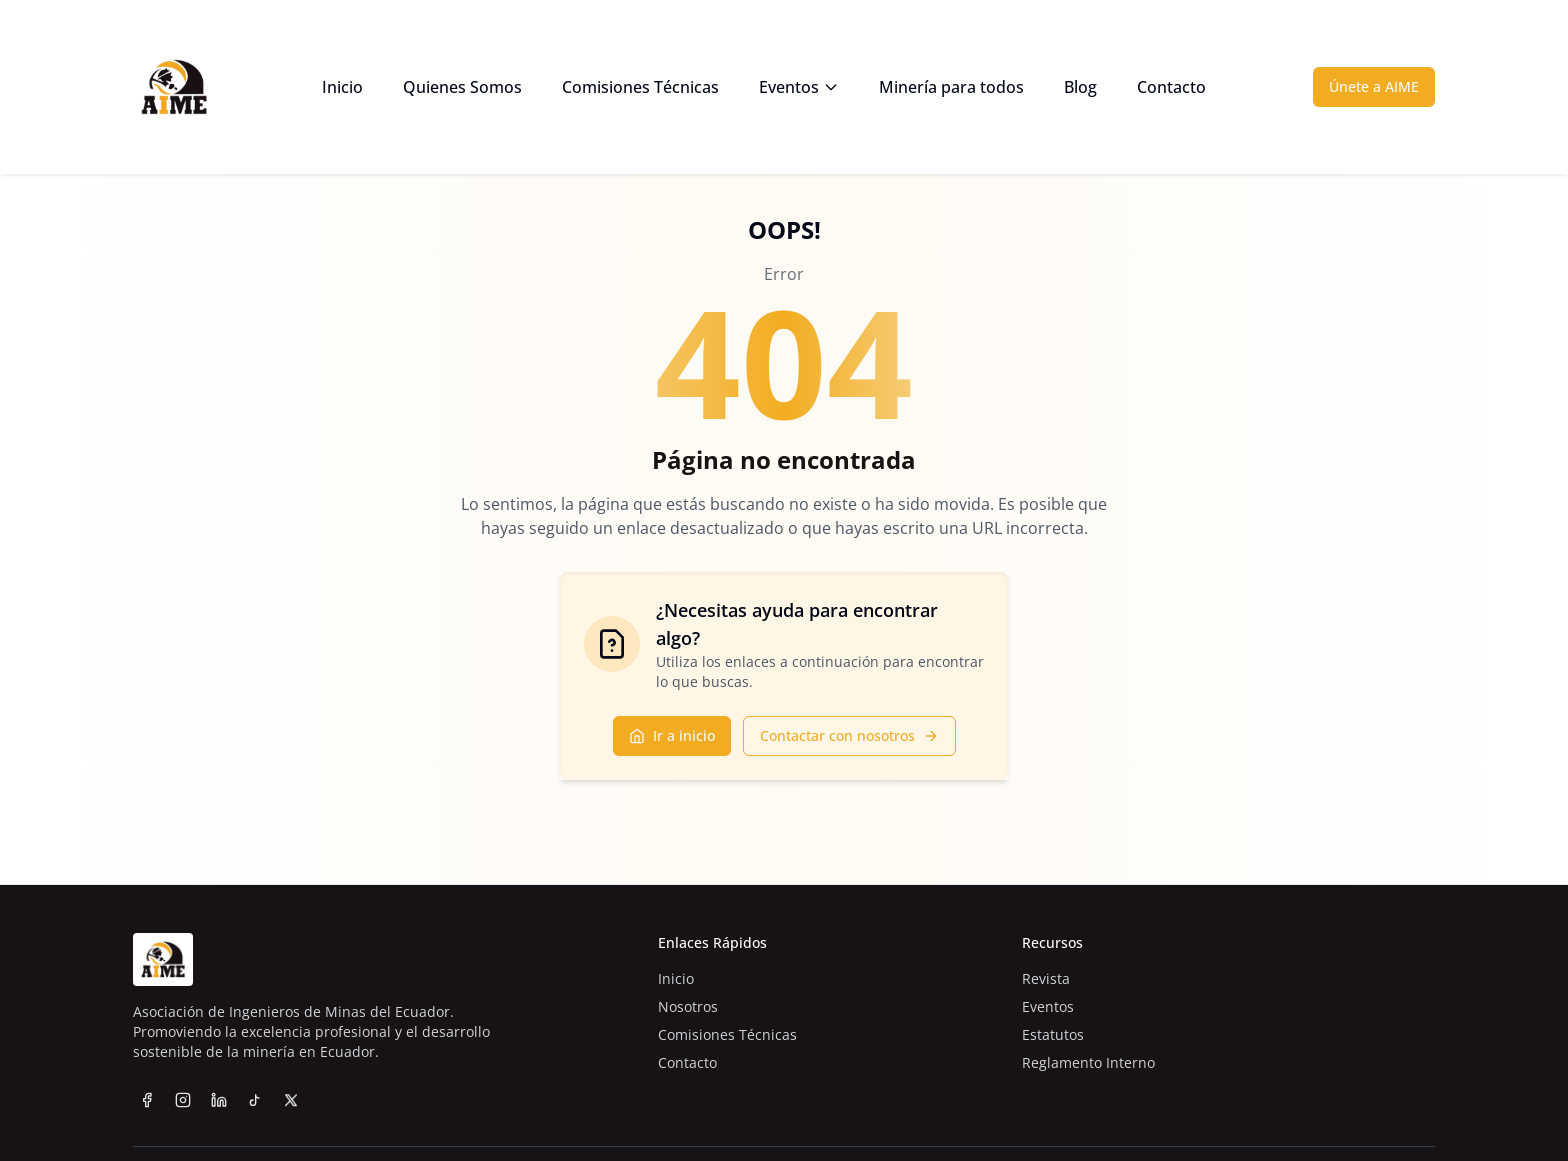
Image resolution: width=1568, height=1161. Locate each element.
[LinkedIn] (219, 1101)
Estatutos (1053, 1034)
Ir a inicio (672, 735)
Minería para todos (951, 87)
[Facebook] (147, 1100)
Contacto (1171, 87)
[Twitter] (291, 1128)
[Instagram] (183, 1100)
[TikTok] (255, 1108)
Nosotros (688, 1006)
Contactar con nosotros (849, 735)
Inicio (342, 87)
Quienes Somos (462, 87)
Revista (1046, 978)
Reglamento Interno (1088, 1062)
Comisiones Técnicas (640, 87)
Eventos (799, 87)
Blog (1080, 87)
